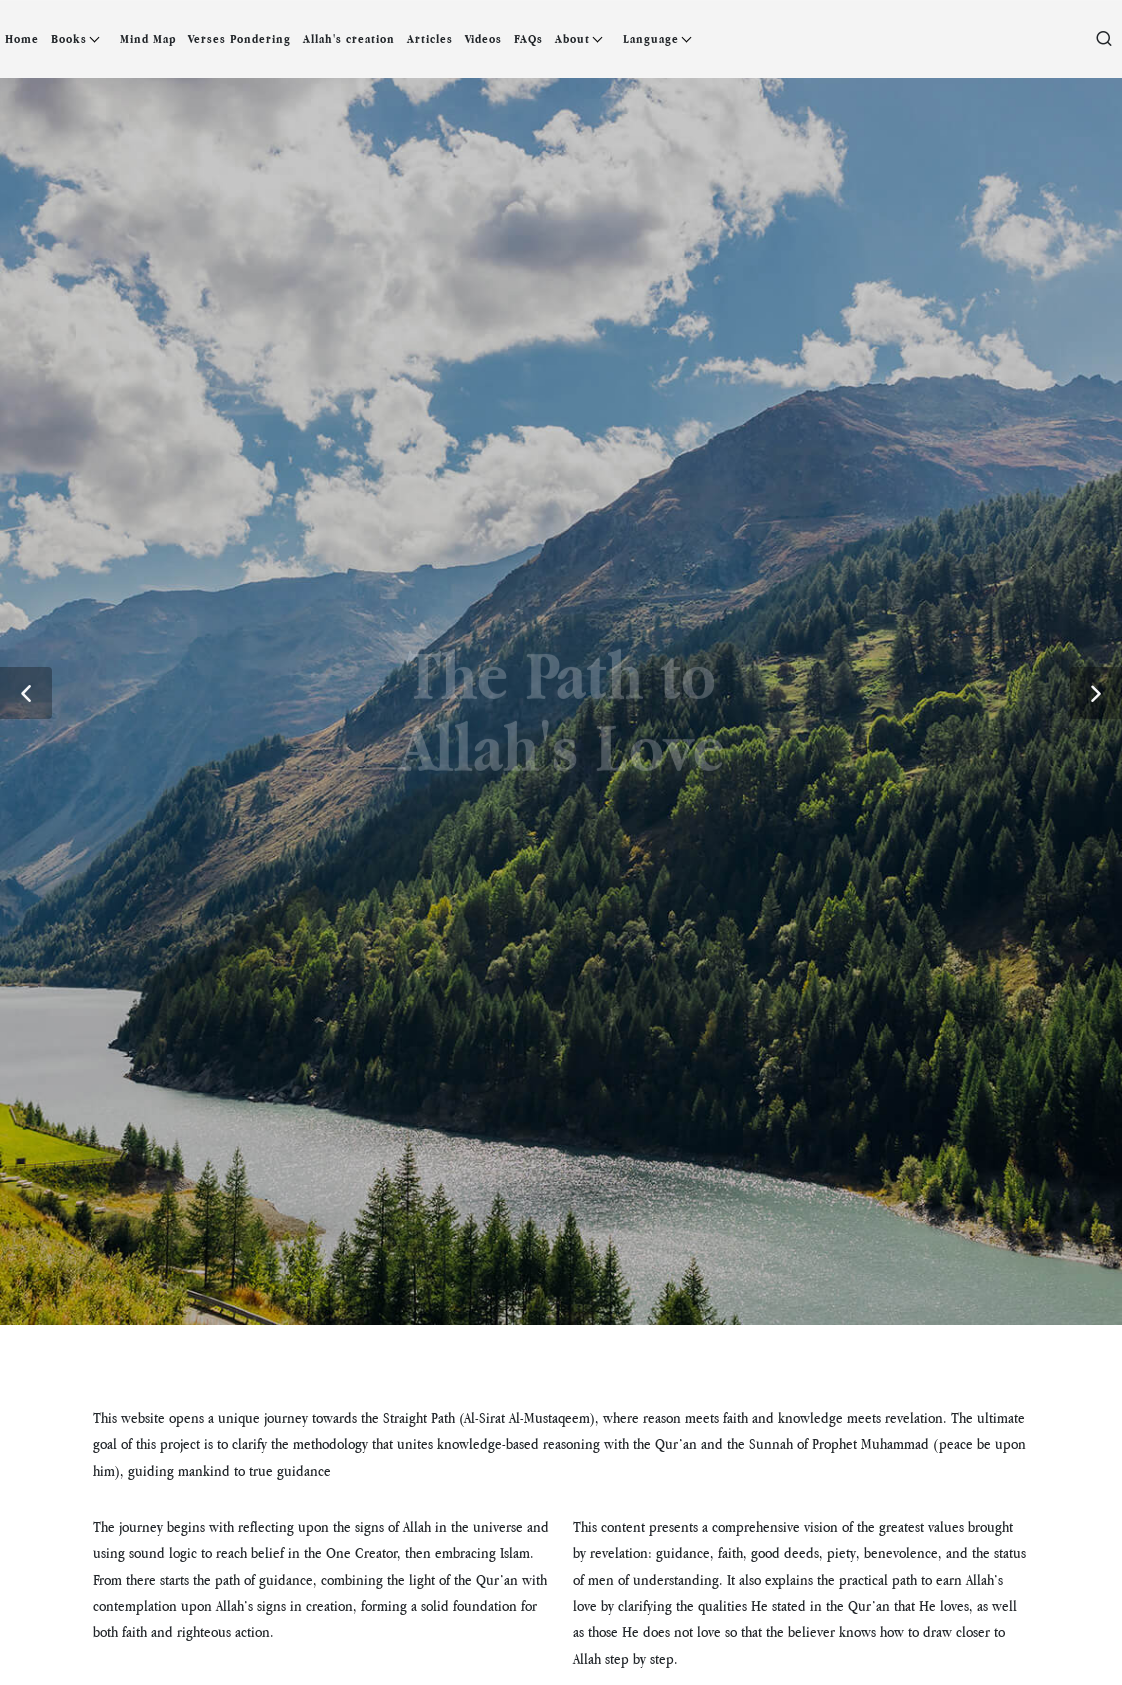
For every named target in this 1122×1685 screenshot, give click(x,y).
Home (22, 39)
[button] (26, 693)
